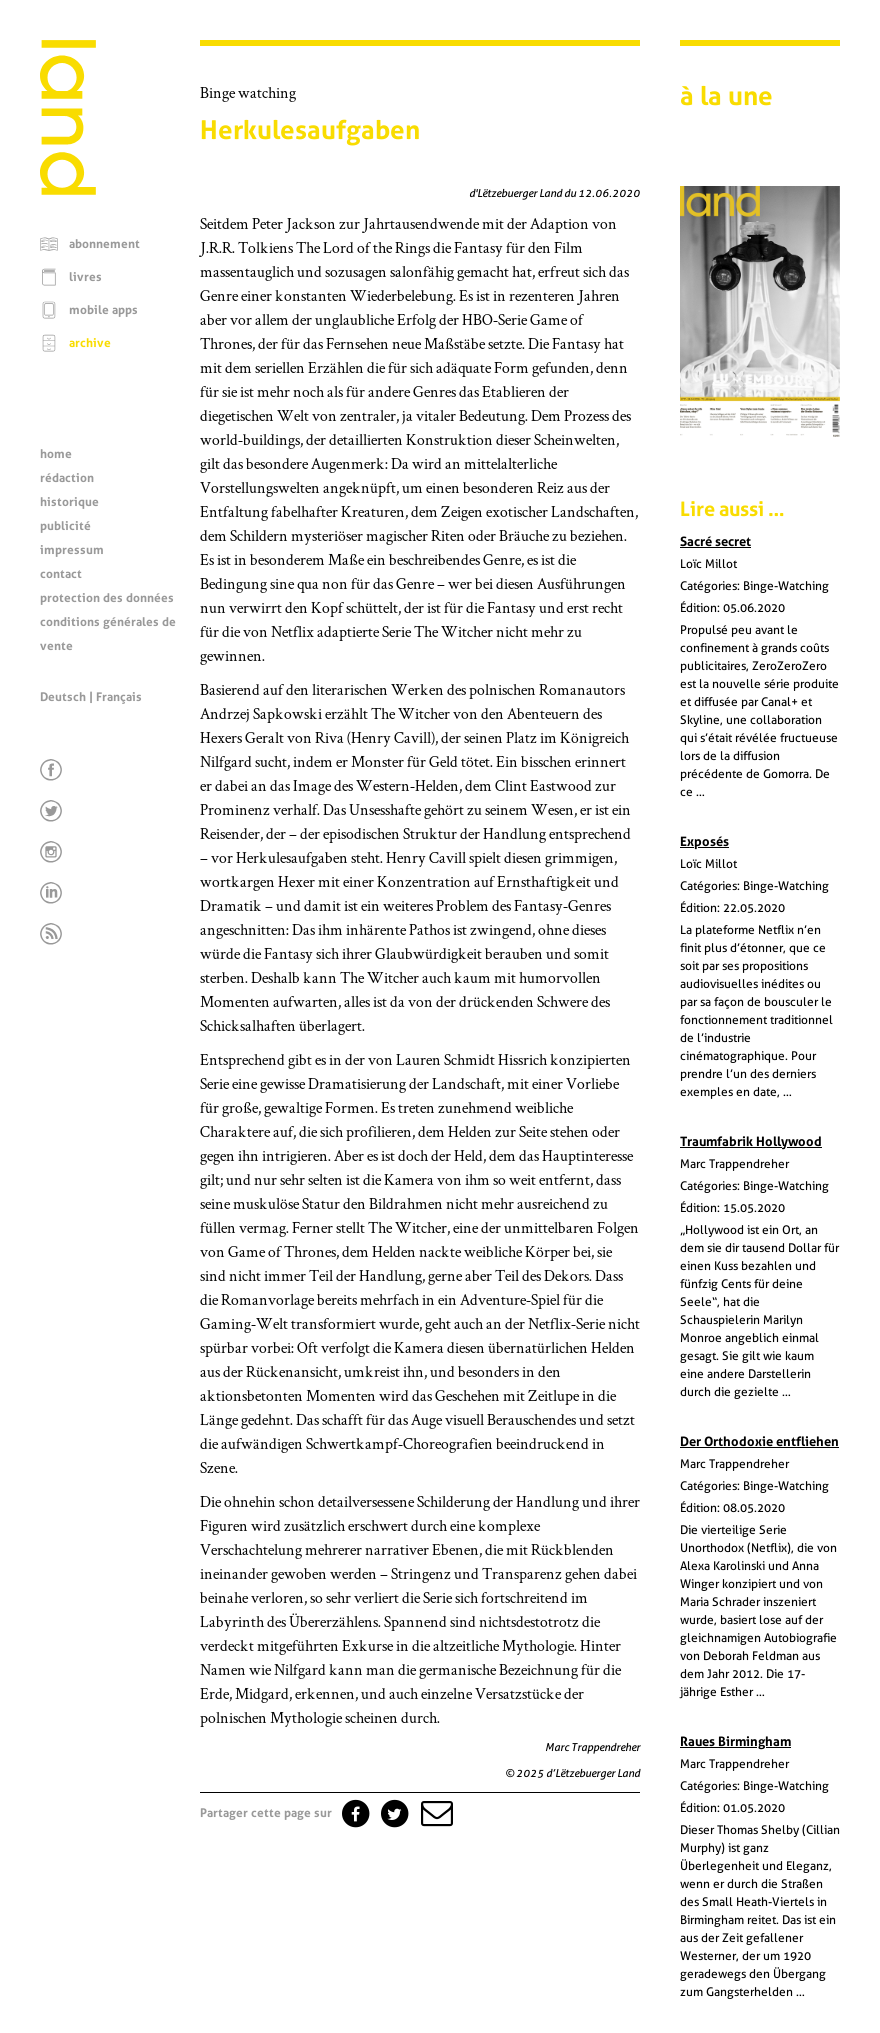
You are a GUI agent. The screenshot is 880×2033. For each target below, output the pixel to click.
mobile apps (103, 310)
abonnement (104, 244)
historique (69, 502)
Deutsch (63, 697)
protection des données (107, 598)
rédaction (67, 478)
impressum (72, 550)
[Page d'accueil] (68, 190)
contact (61, 574)
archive (90, 343)
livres (85, 277)
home (56, 454)
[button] (435, 1813)
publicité (65, 526)
